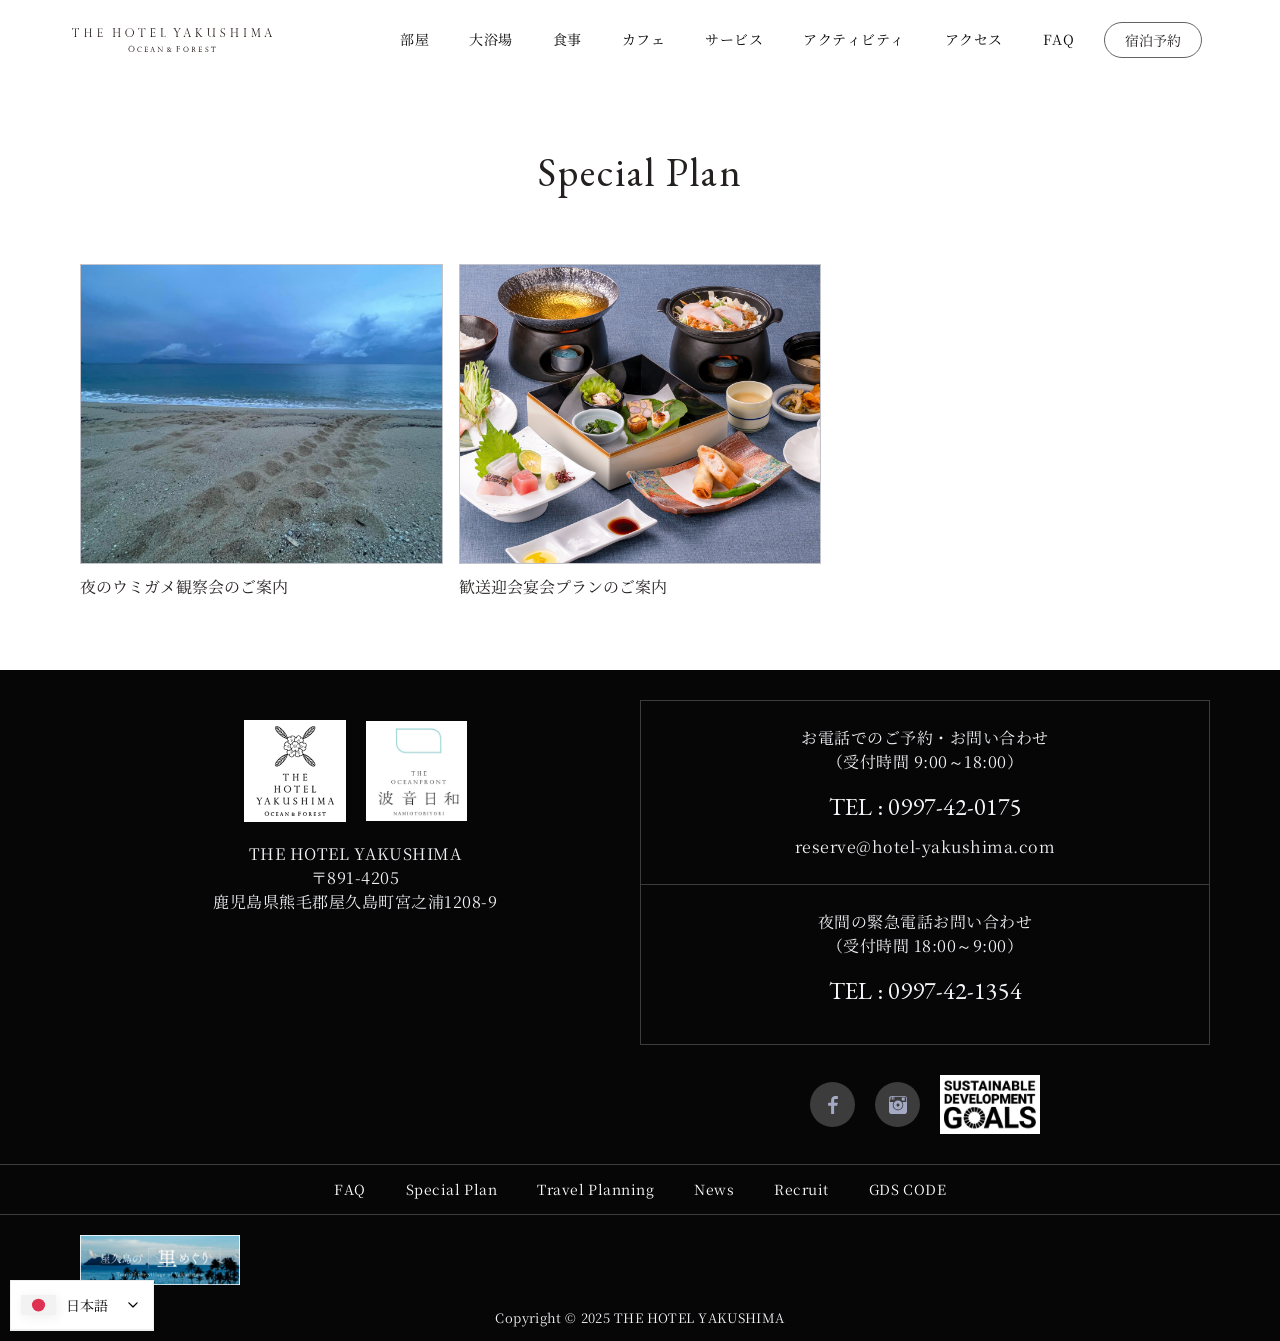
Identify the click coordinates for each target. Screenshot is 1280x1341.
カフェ (644, 39)
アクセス (974, 39)
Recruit (801, 1189)
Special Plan (452, 1189)
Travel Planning (595, 1189)
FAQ (1059, 39)
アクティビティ (854, 39)
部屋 (414, 39)
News (714, 1189)
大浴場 (491, 39)
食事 (567, 39)
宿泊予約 (1153, 40)
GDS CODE (908, 1189)
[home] (172, 40)
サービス (734, 39)
